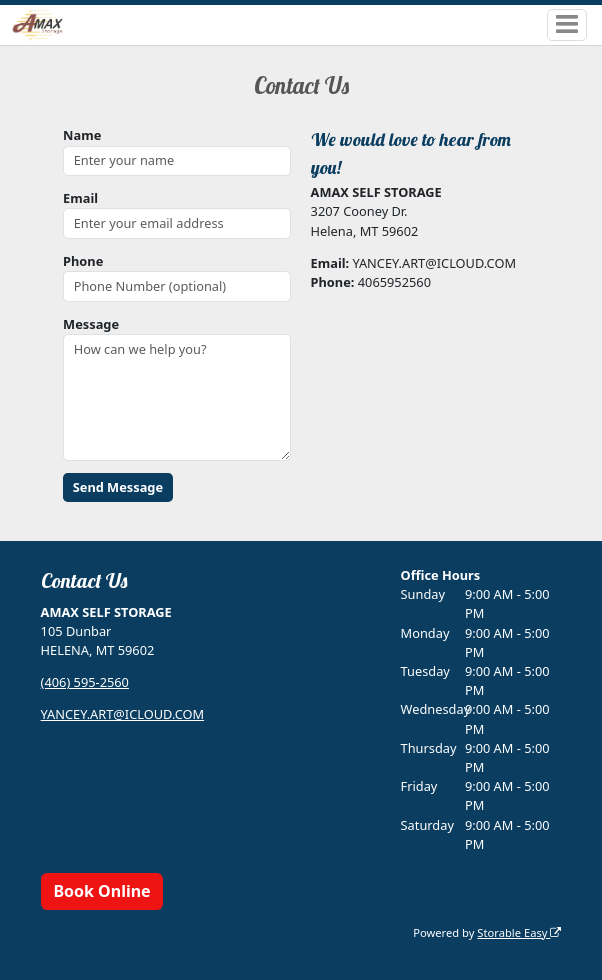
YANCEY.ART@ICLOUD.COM (123, 714)
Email (80, 198)
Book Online (101, 891)
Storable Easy (519, 932)
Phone (83, 261)
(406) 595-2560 (85, 682)
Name (82, 135)
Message (91, 324)
